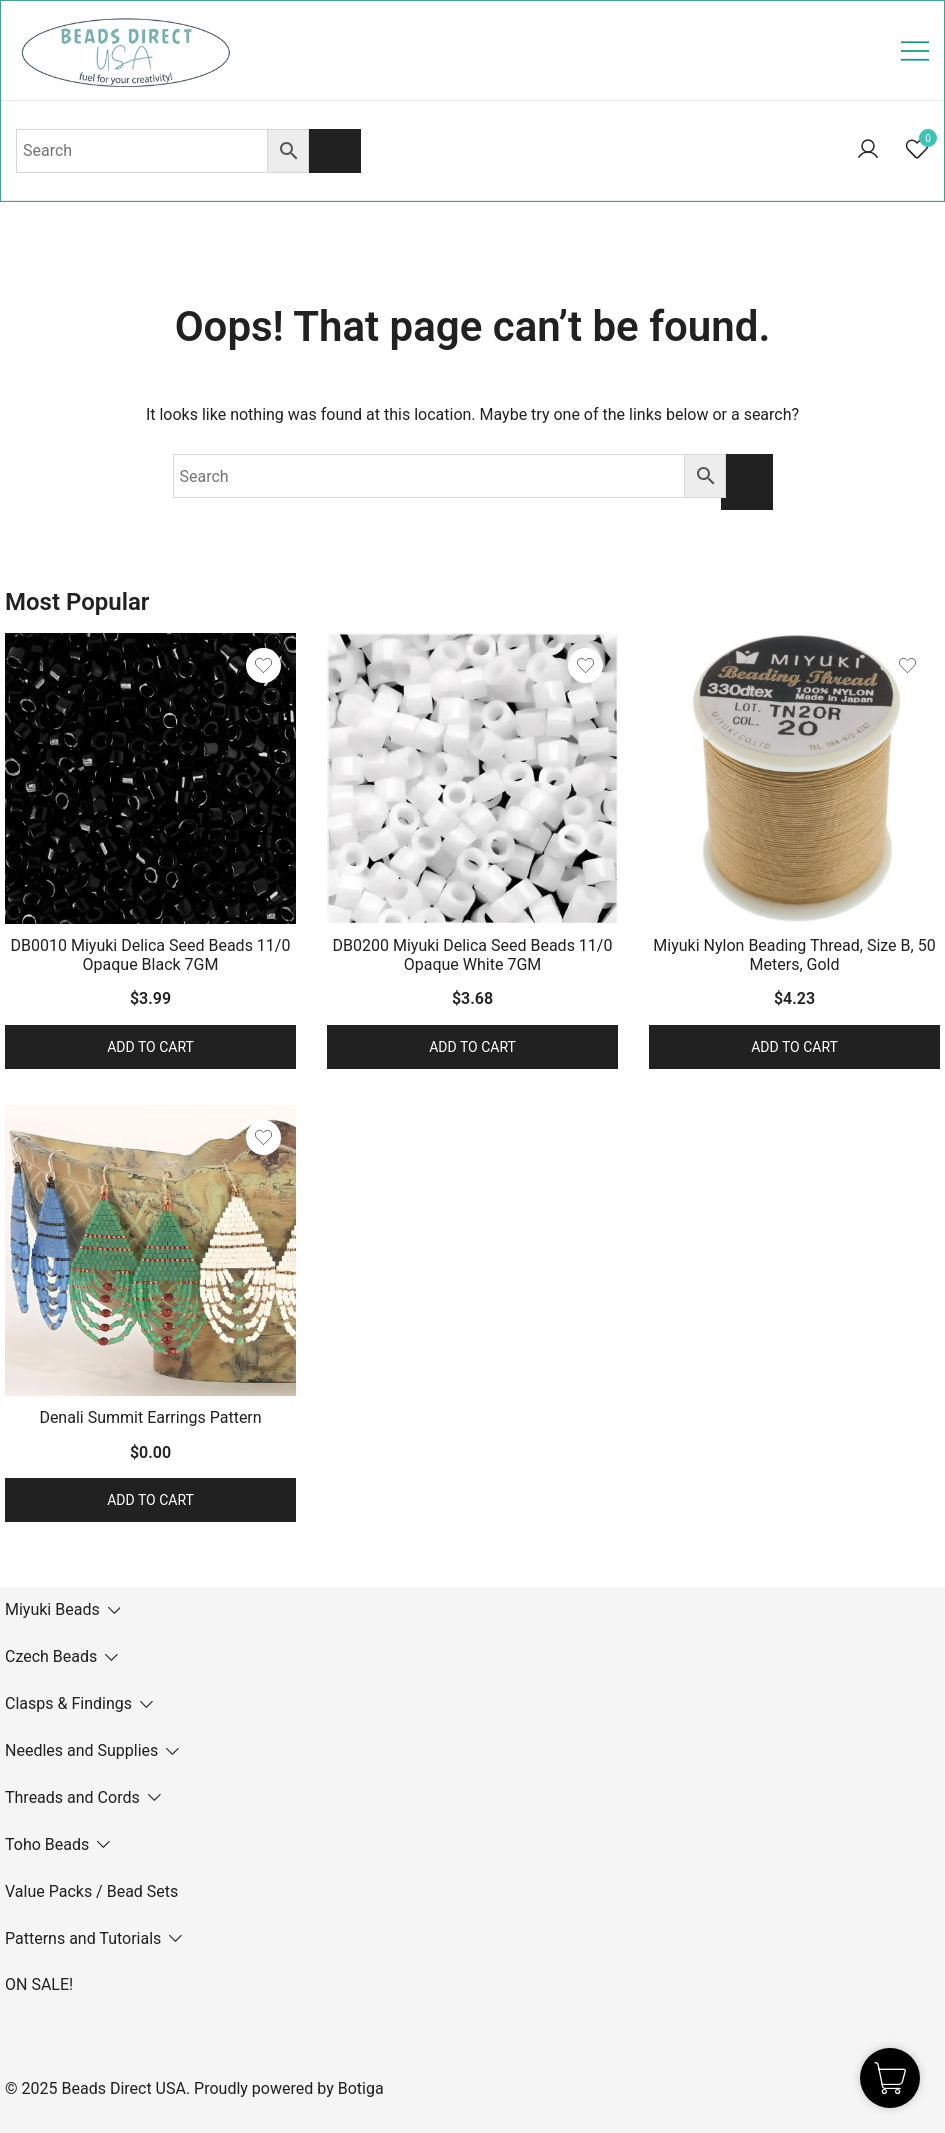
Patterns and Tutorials (83, 1938)
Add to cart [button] (150, 1047)
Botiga (361, 2088)
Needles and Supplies (81, 1750)
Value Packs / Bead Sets (91, 1891)
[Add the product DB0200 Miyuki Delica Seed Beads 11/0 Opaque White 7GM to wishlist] (585, 665)
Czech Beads (51, 1656)
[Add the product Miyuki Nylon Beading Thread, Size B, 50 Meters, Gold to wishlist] (907, 665)
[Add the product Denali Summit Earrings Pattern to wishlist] (263, 1137)
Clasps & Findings (68, 1703)
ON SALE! (39, 1984)
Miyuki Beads (52, 1609)
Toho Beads (47, 1844)
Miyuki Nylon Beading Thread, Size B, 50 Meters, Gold (794, 955)
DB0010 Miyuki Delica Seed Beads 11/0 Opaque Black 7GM (151, 955)
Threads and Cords (72, 1797)
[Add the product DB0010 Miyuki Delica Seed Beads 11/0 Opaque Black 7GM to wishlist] (263, 665)
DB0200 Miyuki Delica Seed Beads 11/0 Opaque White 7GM (473, 955)
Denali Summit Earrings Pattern (150, 1417)
